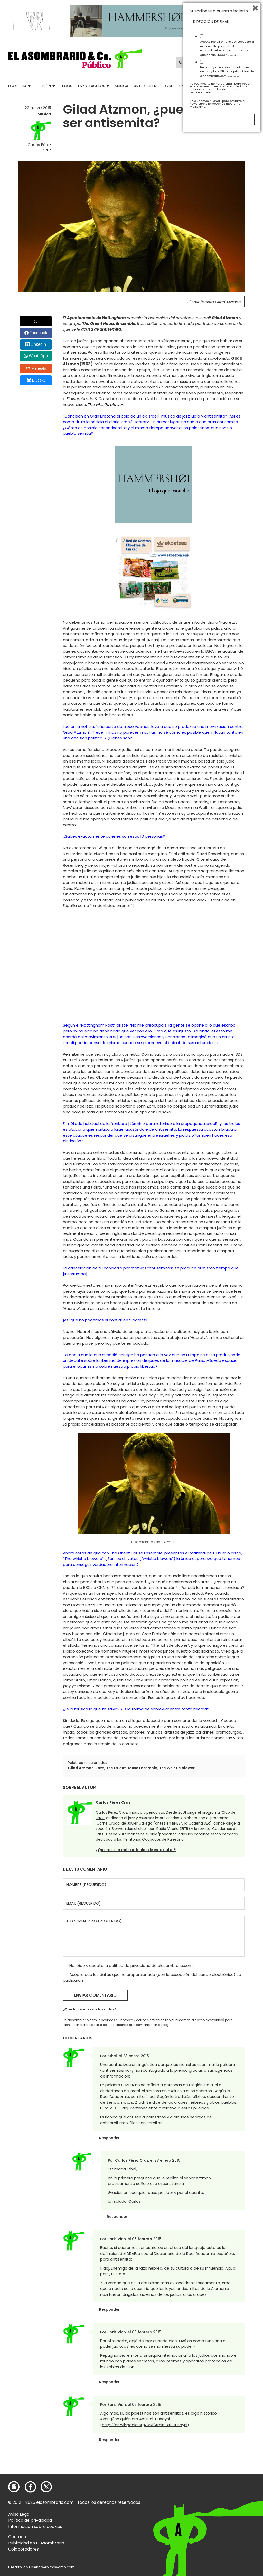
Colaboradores (23, 2549)
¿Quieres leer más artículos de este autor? (136, 1849)
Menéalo (36, 368)
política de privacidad (130, 1965)
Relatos (247, 85)
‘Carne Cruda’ (108, 1823)
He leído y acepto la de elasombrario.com (128, 1965)
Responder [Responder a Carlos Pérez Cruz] (117, 2216)
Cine (169, 85)
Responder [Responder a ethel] (109, 2137)
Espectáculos (91, 85)
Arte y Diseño (146, 85)
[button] (75, 58)
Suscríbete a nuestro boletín (219, 2453)
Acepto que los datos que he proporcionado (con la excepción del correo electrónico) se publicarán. (152, 1977)
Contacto (18, 2537)
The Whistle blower (177, 1768)
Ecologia (17, 85)
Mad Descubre (221, 85)
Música (121, 85)
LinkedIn (38, 344)
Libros (66, 85)
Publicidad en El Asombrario (36, 2543)
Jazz (100, 1768)
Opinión (43, 85)
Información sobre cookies (35, 2526)
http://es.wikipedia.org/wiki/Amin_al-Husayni (144, 2424)
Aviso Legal (19, 2514)
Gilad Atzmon (81, 1768)
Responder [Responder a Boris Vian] (109, 2309)
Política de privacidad (30, 2520)
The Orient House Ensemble (131, 1768)
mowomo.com (62, 2567)
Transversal (190, 85)
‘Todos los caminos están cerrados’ (207, 1834)
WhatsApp (38, 355)
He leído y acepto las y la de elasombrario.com (227, 2513)
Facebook (38, 333)
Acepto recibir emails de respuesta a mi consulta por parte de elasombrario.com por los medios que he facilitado (227, 2489)
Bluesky (36, 380)
